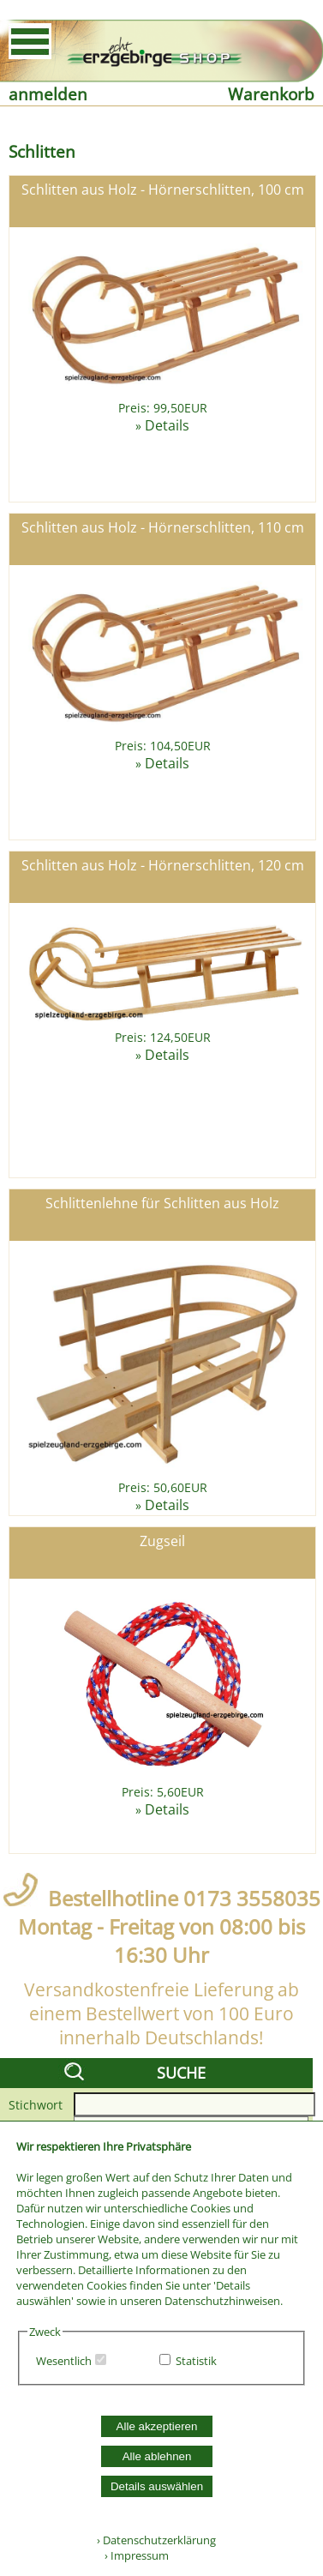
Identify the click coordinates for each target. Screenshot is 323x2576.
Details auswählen (157, 2486)
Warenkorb (271, 93)
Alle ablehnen (157, 2456)
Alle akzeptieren (157, 2426)
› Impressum (133, 2555)
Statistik (196, 2360)
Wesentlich (64, 2360)
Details (167, 425)
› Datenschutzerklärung (156, 2540)
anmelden (48, 93)
